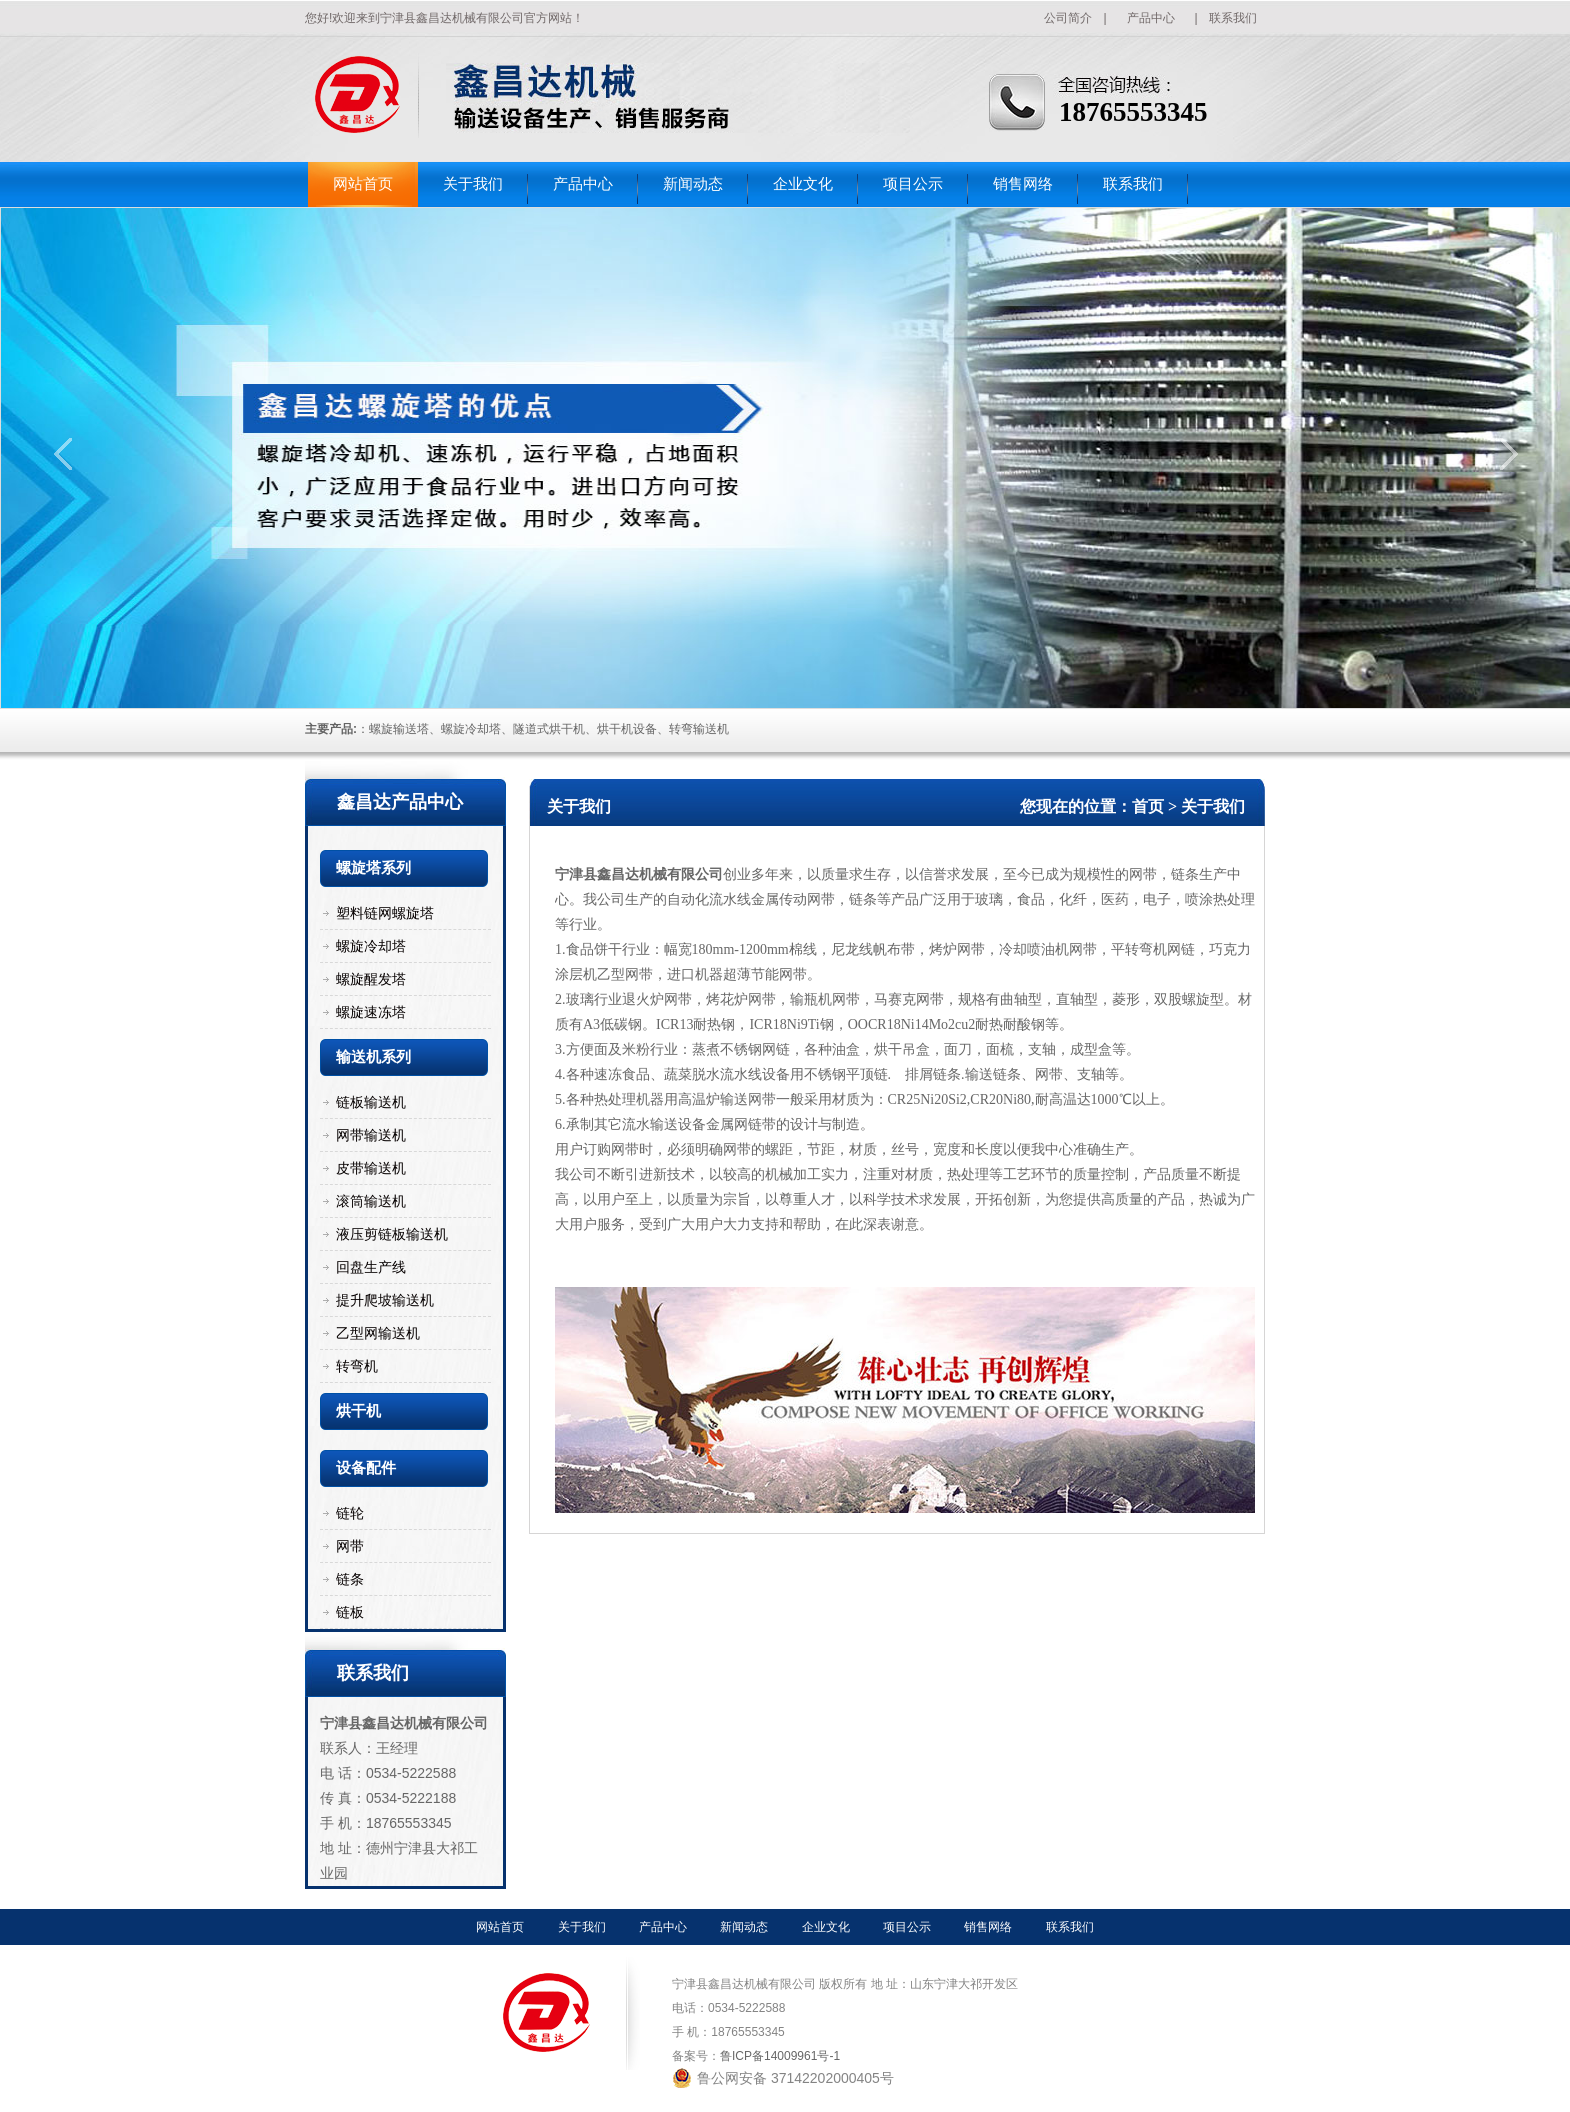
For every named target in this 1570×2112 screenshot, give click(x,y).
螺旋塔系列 (373, 868)
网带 (350, 1546)
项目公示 (913, 184)
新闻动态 (693, 184)
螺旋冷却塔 (371, 946)
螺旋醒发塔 (371, 979)
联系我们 (1233, 18)
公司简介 (1068, 18)
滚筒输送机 (371, 1201)
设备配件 (366, 1468)
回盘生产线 (371, 1267)
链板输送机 (371, 1102)
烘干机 (358, 1411)
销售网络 (1023, 184)
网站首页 (363, 184)
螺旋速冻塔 (371, 1012)
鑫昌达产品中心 (400, 802)
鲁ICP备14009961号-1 (780, 2056)
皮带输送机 (371, 1168)
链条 (350, 1579)
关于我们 (473, 184)
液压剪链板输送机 (392, 1234)
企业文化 (803, 184)
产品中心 (1151, 18)
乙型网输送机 (378, 1333)
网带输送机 (371, 1135)
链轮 (350, 1513)
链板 (350, 1612)
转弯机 (357, 1366)
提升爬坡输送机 (385, 1300)
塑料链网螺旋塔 (385, 913)
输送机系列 (373, 1057)
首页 (1148, 806)
